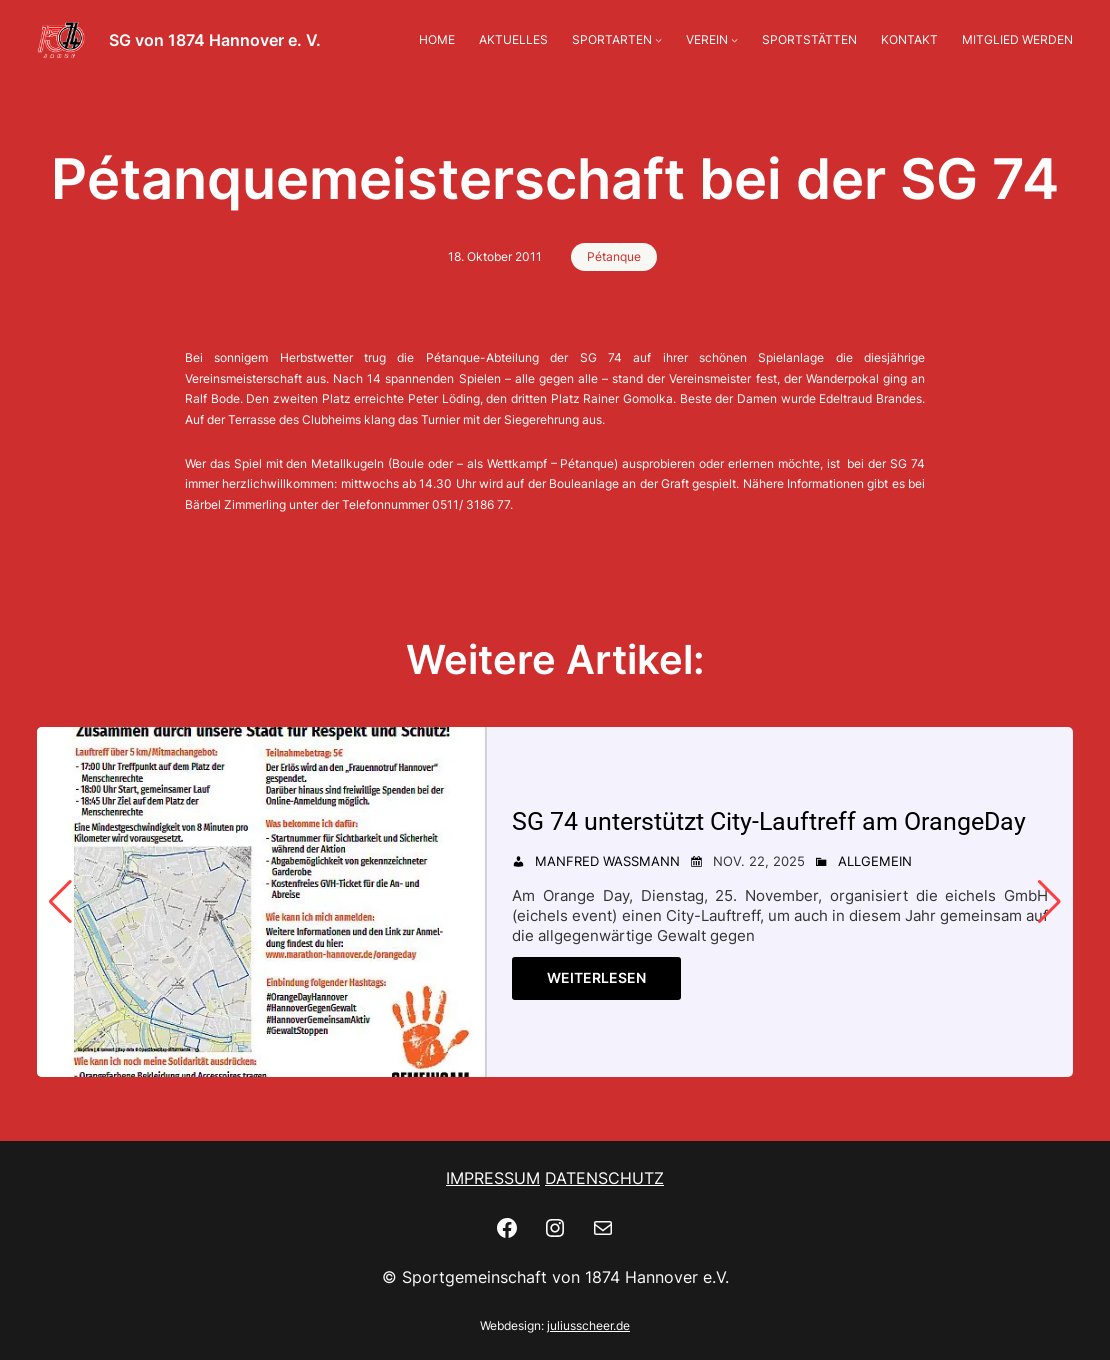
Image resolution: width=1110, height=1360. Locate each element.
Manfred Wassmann (607, 861)
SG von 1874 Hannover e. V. (215, 40)
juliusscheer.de (588, 1325)
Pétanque (614, 256)
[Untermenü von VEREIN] (734, 39)
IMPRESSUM (493, 1178)
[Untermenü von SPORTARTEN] (658, 39)
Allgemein (875, 861)
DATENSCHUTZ (604, 1178)
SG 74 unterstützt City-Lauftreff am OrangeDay (769, 821)
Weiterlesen (596, 977)
